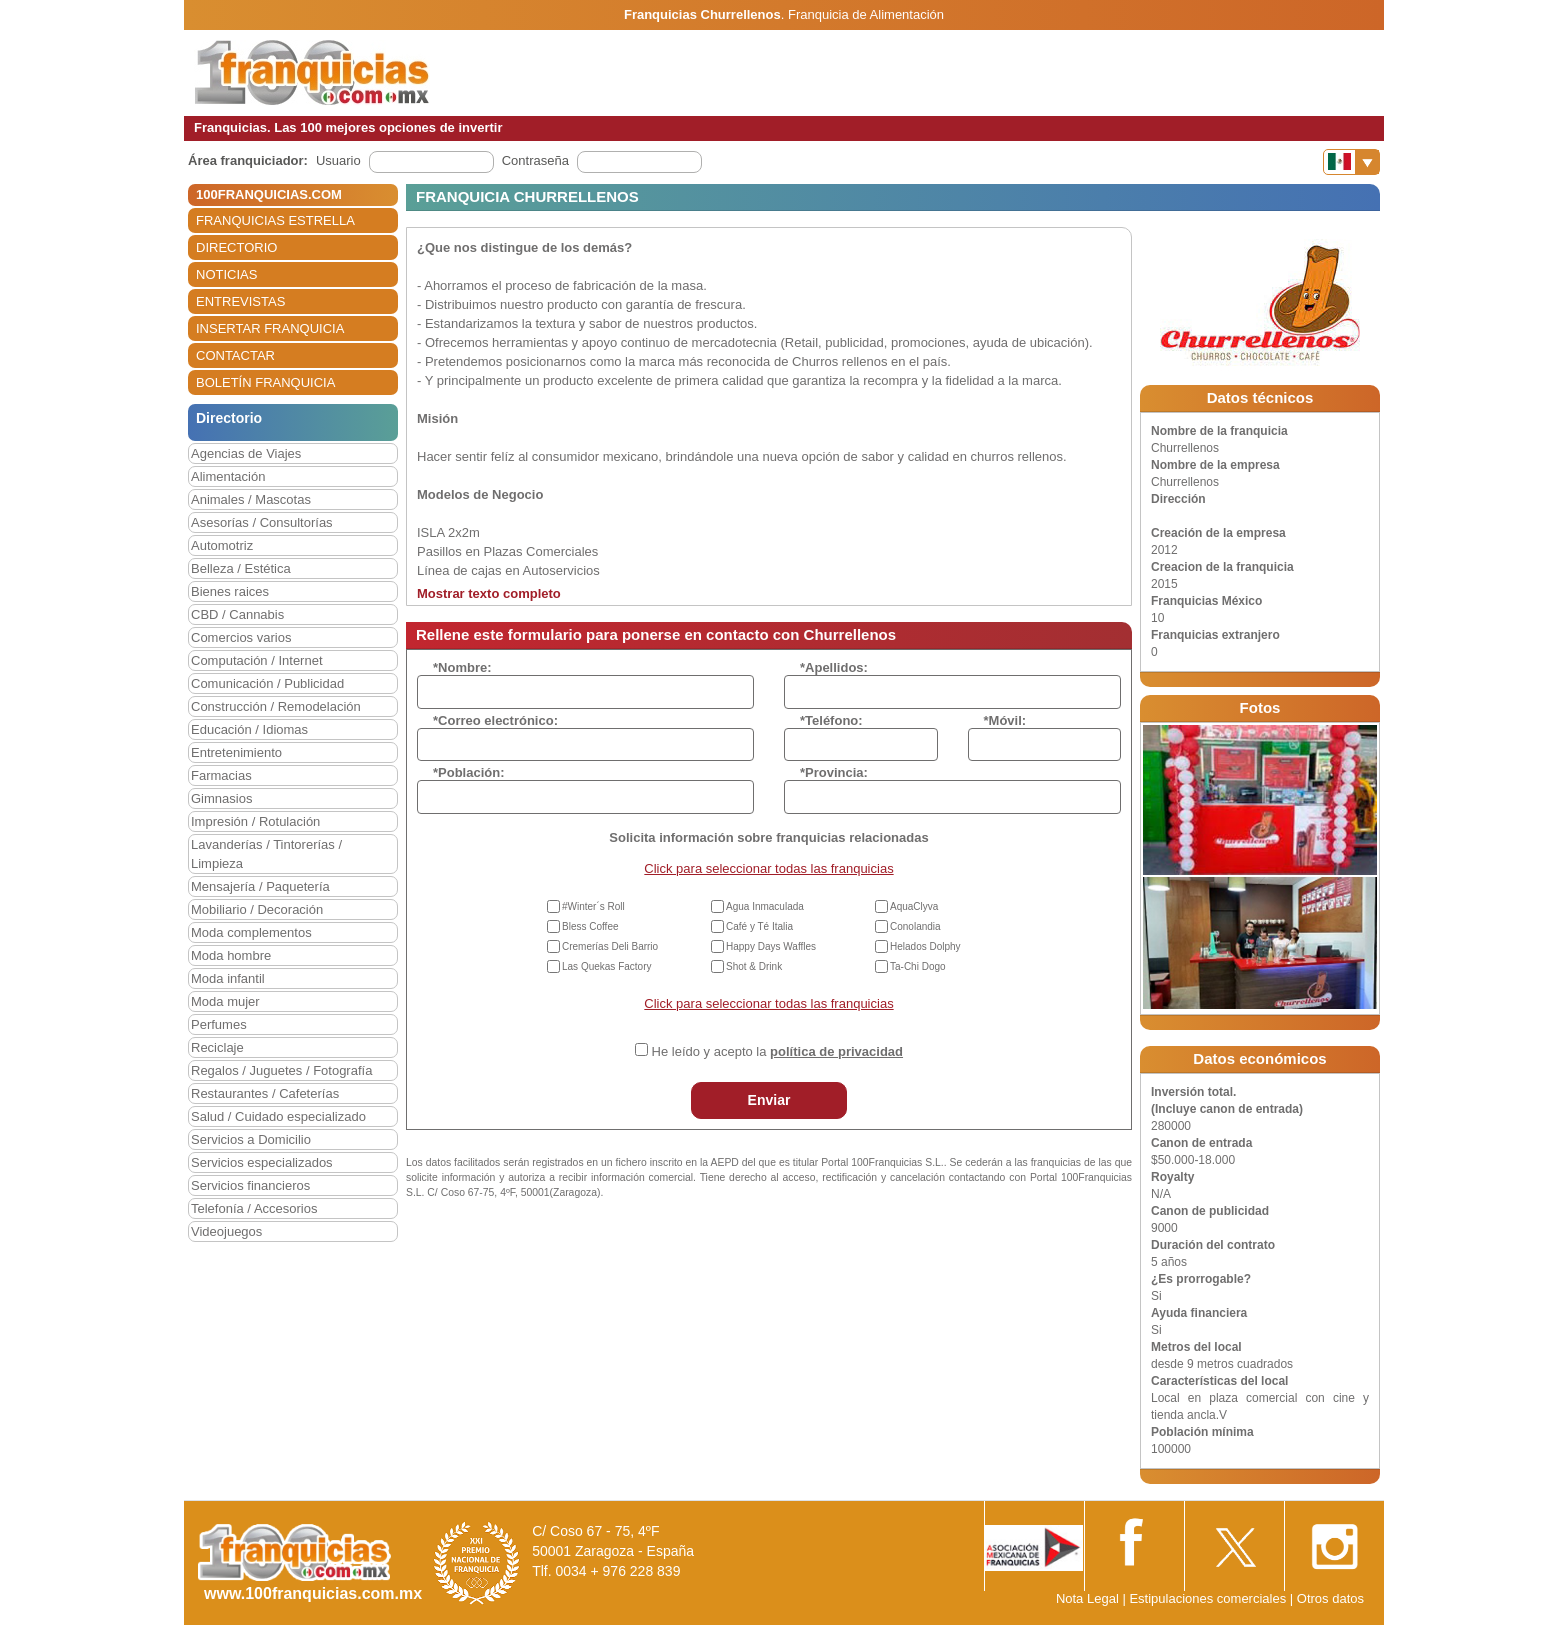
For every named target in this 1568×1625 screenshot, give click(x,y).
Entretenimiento (236, 752)
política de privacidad (836, 1051)
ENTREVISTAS (240, 301)
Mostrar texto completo (489, 593)
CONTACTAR (235, 355)
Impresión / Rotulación (255, 821)
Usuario (338, 160)
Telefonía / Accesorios (254, 1208)
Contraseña (535, 160)
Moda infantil (228, 978)
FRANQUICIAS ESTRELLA (275, 220)
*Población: (469, 772)
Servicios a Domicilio (251, 1139)
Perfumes (219, 1024)
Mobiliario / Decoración (257, 909)
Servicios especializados (262, 1162)
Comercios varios (241, 637)
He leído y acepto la (777, 1051)
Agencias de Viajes (246, 453)
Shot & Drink (754, 966)
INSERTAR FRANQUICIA (270, 328)
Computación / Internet (257, 660)
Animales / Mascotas (251, 499)
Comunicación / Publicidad (267, 683)
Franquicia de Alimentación (866, 14)
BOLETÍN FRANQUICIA (265, 382)
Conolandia (915, 926)
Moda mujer (225, 1001)
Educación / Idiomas (249, 729)
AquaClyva (914, 906)
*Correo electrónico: (495, 720)
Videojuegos (226, 1231)
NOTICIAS (226, 274)
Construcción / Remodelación (276, 706)
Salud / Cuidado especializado (278, 1116)
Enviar (769, 1100)
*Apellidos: (834, 667)
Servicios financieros (250, 1185)
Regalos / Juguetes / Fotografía (281, 1070)
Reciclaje (217, 1047)
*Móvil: (1005, 720)
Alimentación (228, 476)
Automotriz (222, 545)
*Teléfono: (831, 720)
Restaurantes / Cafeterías (265, 1093)
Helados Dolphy (925, 946)
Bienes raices (230, 591)
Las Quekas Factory (606, 966)
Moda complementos (251, 932)
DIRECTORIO (236, 247)
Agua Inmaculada (765, 906)
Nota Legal (1087, 1598)
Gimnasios (221, 798)
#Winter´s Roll (593, 906)
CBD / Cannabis (237, 614)
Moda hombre (231, 955)
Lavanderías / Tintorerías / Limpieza (266, 854)
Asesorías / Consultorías (262, 522)
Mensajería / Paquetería (260, 886)
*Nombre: (462, 667)
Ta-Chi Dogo (918, 966)
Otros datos (1330, 1598)
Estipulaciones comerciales (1209, 1598)
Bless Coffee (590, 926)
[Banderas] (1351, 162)
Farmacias (221, 775)
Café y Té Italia (759, 926)
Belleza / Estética (241, 568)
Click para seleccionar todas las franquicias (768, 868)
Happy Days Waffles (771, 946)
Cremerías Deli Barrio (610, 946)
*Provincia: (834, 772)
